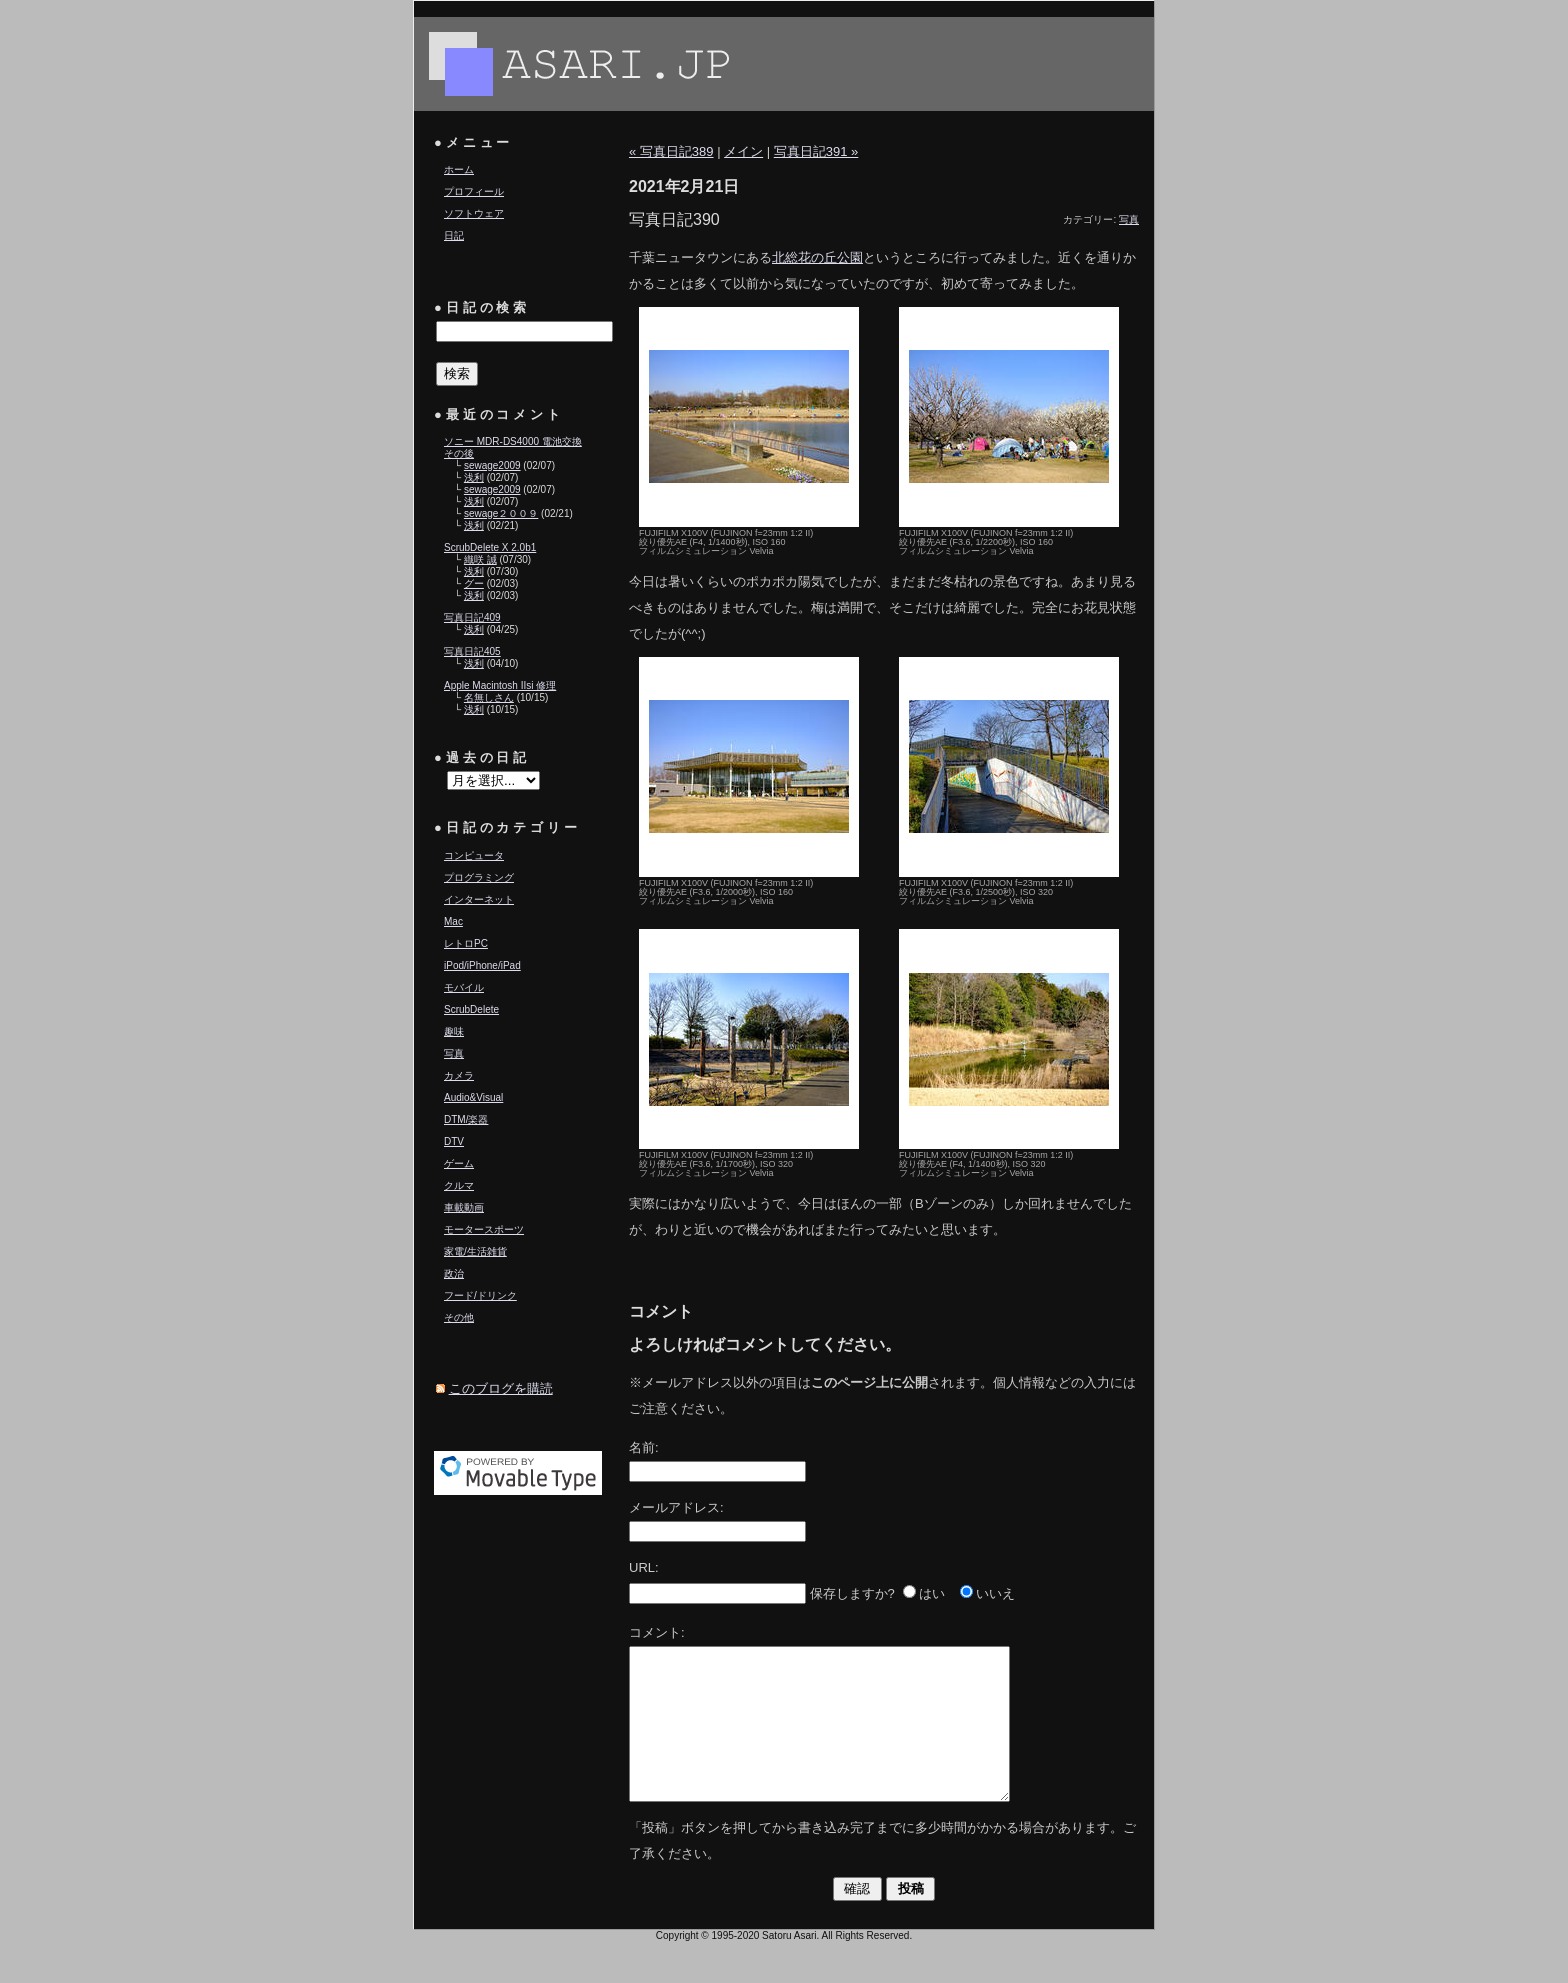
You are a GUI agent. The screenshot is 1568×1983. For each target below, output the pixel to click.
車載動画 (464, 1207)
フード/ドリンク (480, 1295)
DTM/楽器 (466, 1119)
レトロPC (466, 943)
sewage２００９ (501, 513)
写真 (454, 1053)
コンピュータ (474, 855)
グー (474, 583)
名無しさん (489, 697)
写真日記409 (472, 617)
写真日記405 (472, 651)
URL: (644, 1567)
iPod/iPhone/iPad (482, 965)
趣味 (454, 1031)
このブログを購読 (501, 1388)
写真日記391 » (816, 151)
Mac (453, 921)
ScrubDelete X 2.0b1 (490, 547)
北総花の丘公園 (817, 257)
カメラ (459, 1075)
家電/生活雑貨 (475, 1251)
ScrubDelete (471, 1009)
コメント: (657, 1632)
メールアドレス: (676, 1507)
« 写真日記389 (671, 151)
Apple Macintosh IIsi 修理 (500, 685)
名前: (644, 1447)
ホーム (459, 169)
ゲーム (459, 1163)
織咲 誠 (480, 559)
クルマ (459, 1185)
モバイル (464, 987)
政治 (454, 1273)
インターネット (479, 899)
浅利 (474, 477)
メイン (743, 151)
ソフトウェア (474, 213)
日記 (454, 235)
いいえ (995, 1593)
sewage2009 (492, 465)
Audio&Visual (473, 1097)
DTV (454, 1141)
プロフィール (474, 191)
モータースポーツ (484, 1229)
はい (932, 1593)
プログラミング (479, 877)
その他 (459, 1317)
